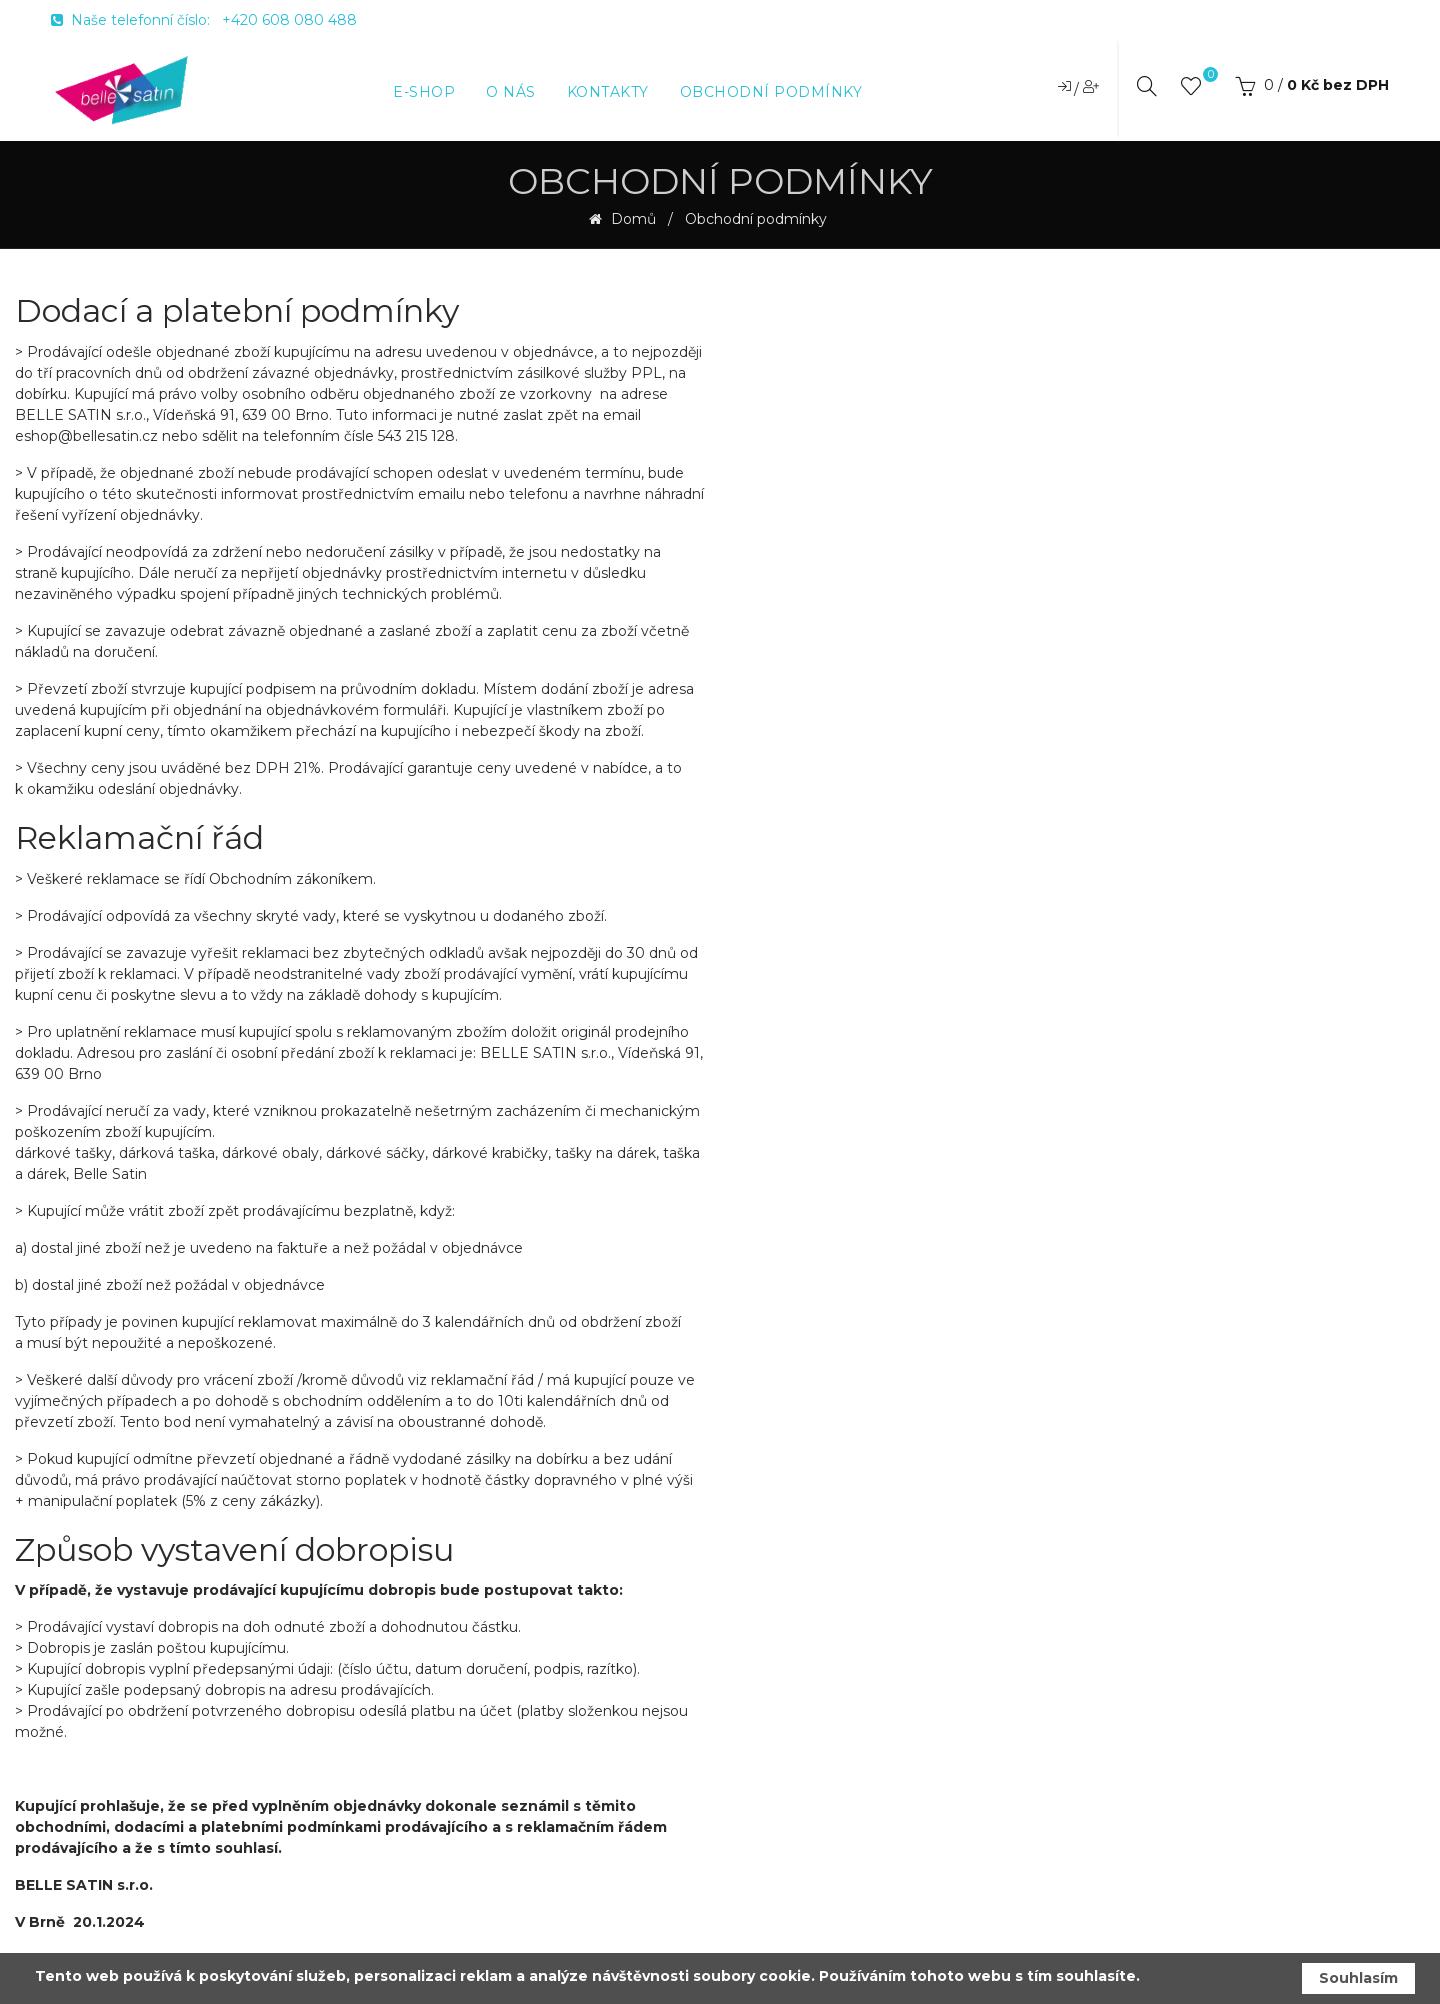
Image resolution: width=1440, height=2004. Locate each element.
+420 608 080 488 (289, 20)
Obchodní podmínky (756, 219)
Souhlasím (1358, 1978)
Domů (631, 219)
